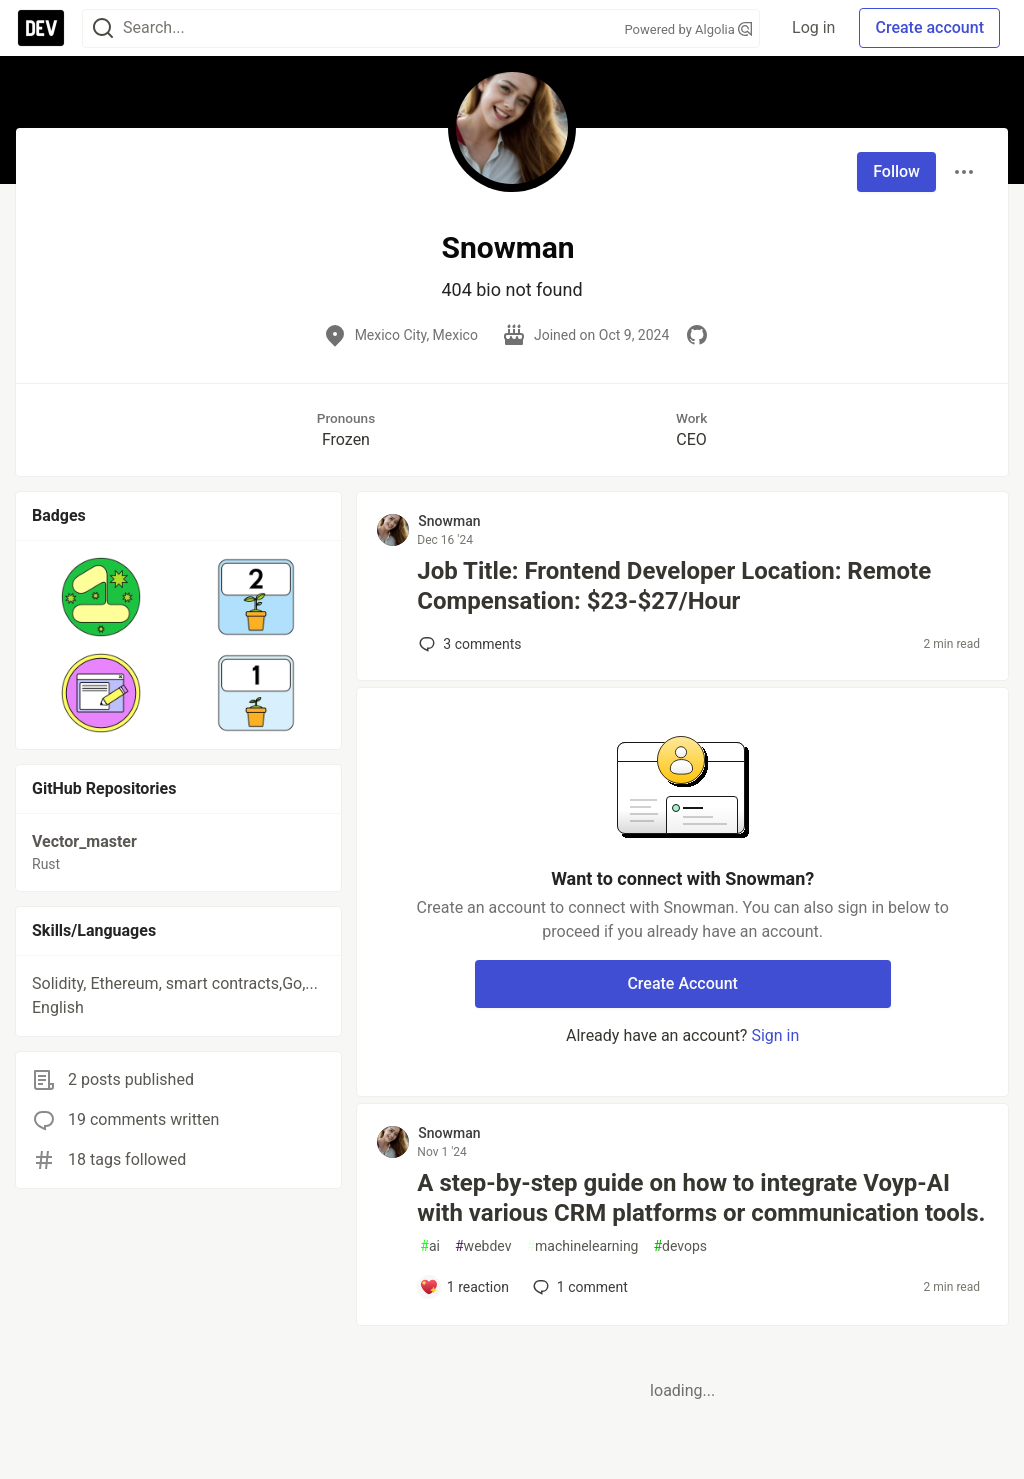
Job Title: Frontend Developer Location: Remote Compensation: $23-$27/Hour (674, 586)
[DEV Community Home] (41, 28)
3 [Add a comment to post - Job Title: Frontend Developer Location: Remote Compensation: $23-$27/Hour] (468, 644)
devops (680, 1246)
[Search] (103, 28)
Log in (813, 27)
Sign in (775, 1035)
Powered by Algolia (689, 29)
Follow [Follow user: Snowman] (896, 171)
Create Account (682, 983)
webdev (483, 1246)
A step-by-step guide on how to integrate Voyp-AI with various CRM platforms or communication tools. (701, 1198)
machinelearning (582, 1246)
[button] (101, 597)
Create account (929, 27)
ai (430, 1246)
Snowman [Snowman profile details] (449, 521)
